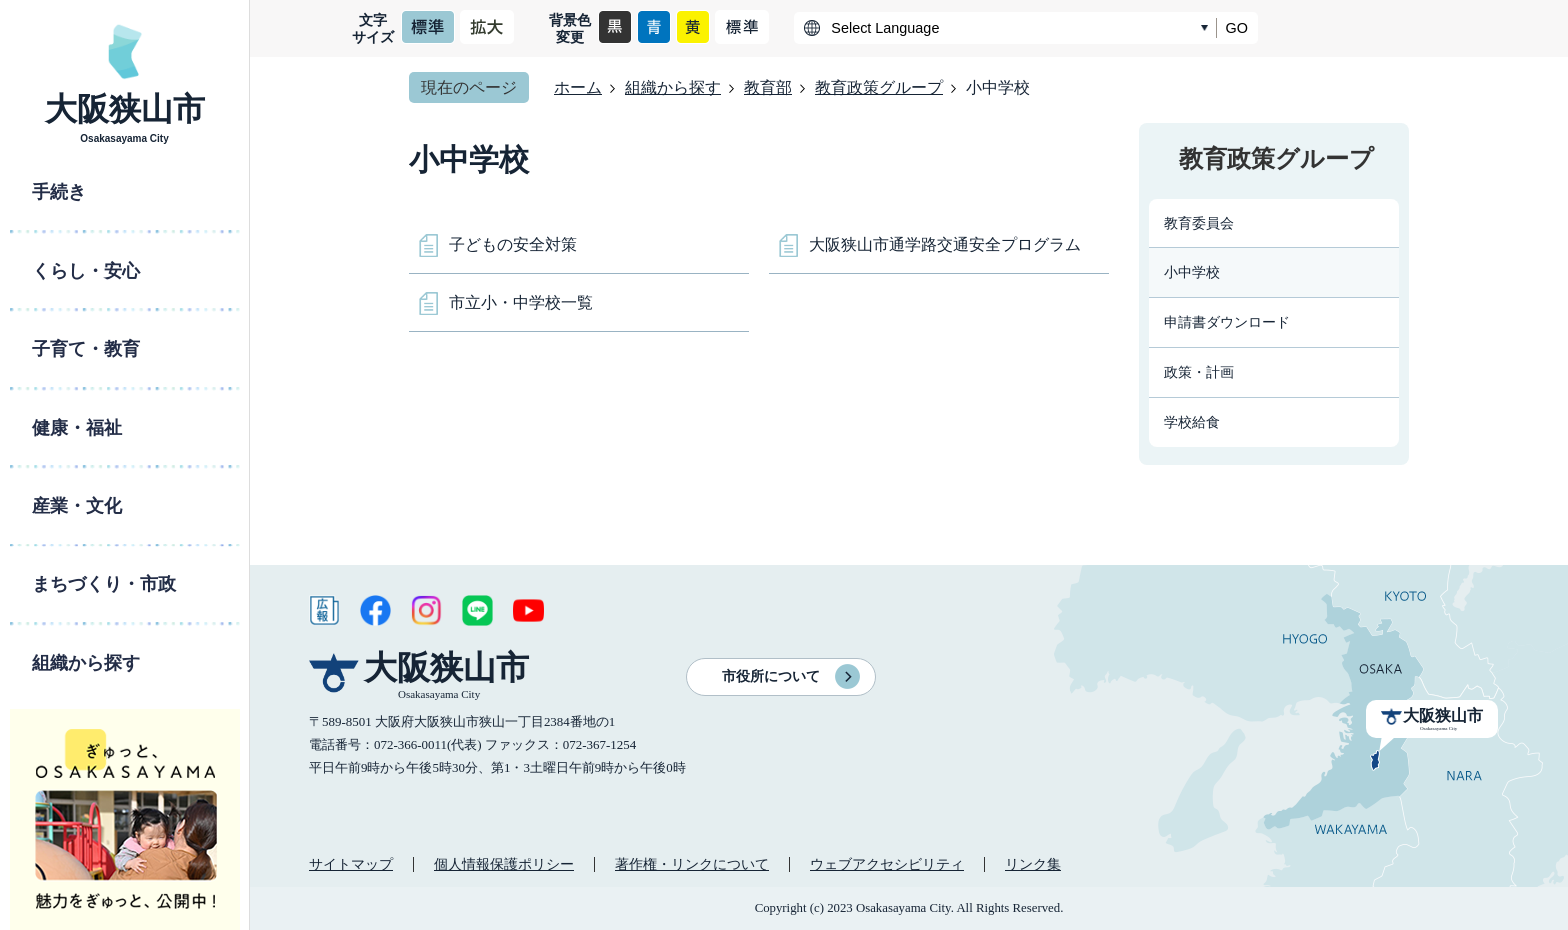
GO (1237, 28)
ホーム (578, 87)
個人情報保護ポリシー (504, 864)
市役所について (771, 676)
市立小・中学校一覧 (521, 302)
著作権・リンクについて (692, 864)
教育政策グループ (879, 87)
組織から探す (673, 87)
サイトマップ (351, 864)
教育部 (768, 87)
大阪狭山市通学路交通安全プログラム (945, 244)
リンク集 (1033, 864)
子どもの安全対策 (513, 244)
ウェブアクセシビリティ (887, 864)
